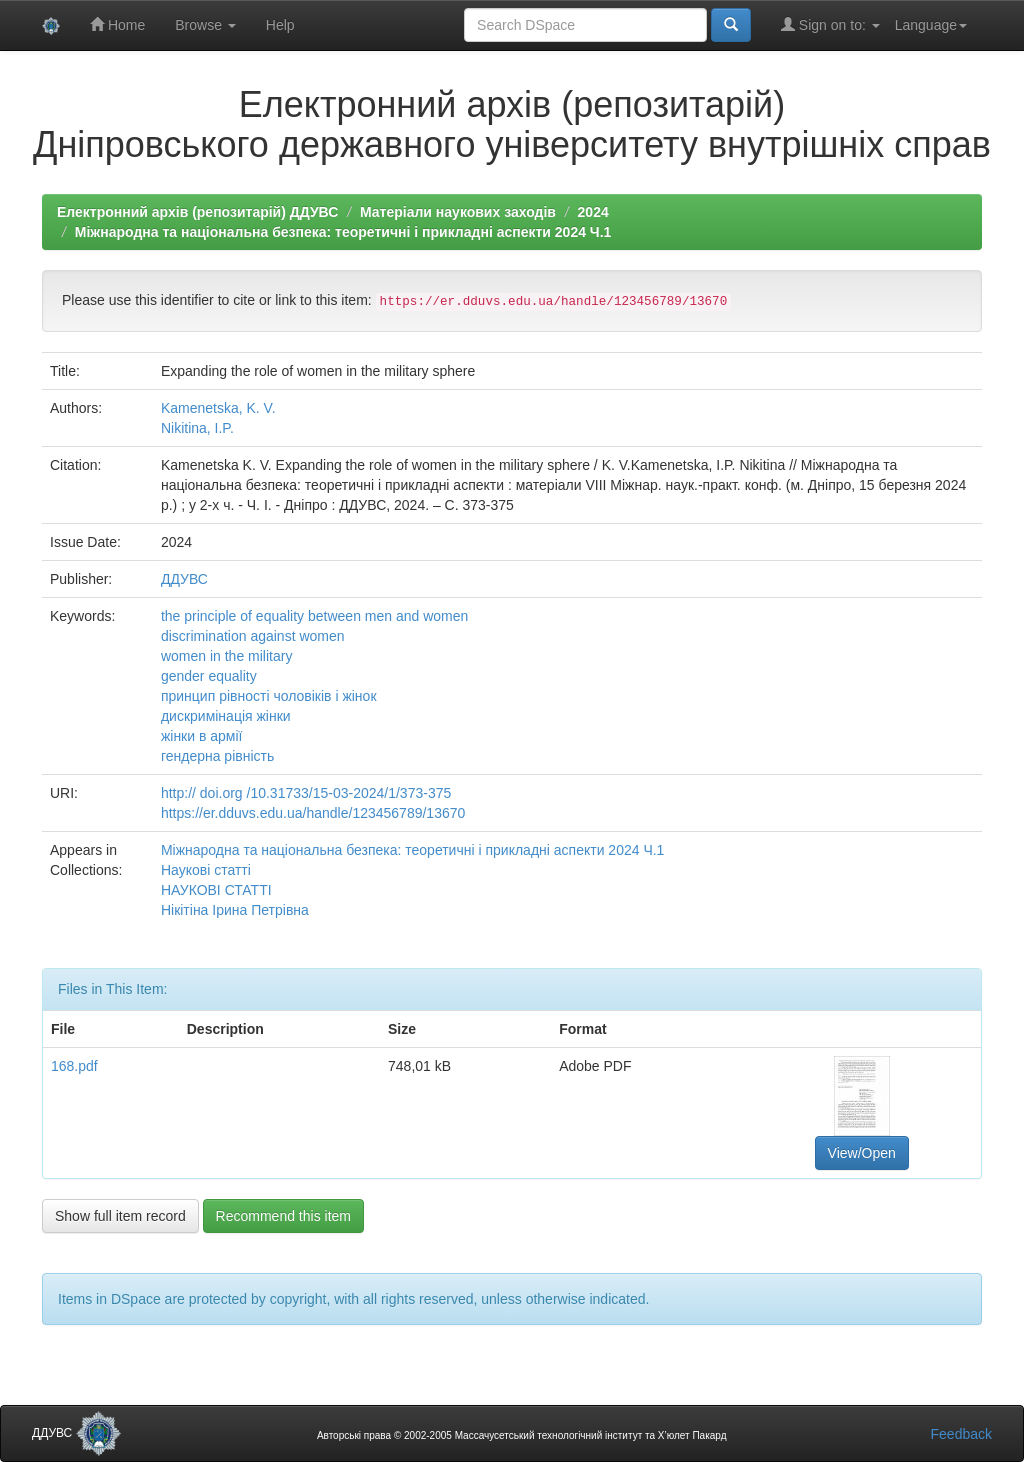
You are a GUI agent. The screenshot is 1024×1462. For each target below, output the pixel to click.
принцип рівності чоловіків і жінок (269, 696)
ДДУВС (184, 579)
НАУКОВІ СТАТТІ (216, 890)
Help (280, 25)
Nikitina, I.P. (197, 428)
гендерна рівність (217, 756)
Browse (205, 25)
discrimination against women (253, 636)
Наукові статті (206, 870)
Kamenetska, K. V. (218, 408)
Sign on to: (830, 24)
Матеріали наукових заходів (458, 212)
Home (117, 24)
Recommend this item (283, 1216)
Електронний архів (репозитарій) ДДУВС (197, 212)
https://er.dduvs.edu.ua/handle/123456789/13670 (313, 813)
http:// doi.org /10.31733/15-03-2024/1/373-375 (306, 793)
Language (931, 25)
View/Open (862, 1153)
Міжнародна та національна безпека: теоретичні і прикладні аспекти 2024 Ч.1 (343, 232)
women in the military (227, 656)
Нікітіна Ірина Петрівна (235, 910)
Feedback (961, 1434)
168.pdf (74, 1066)
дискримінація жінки (226, 716)
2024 (593, 212)
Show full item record (120, 1216)
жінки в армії (202, 736)
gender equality (209, 676)
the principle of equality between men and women (314, 616)
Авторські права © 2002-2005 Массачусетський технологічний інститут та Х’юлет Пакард (522, 1435)
